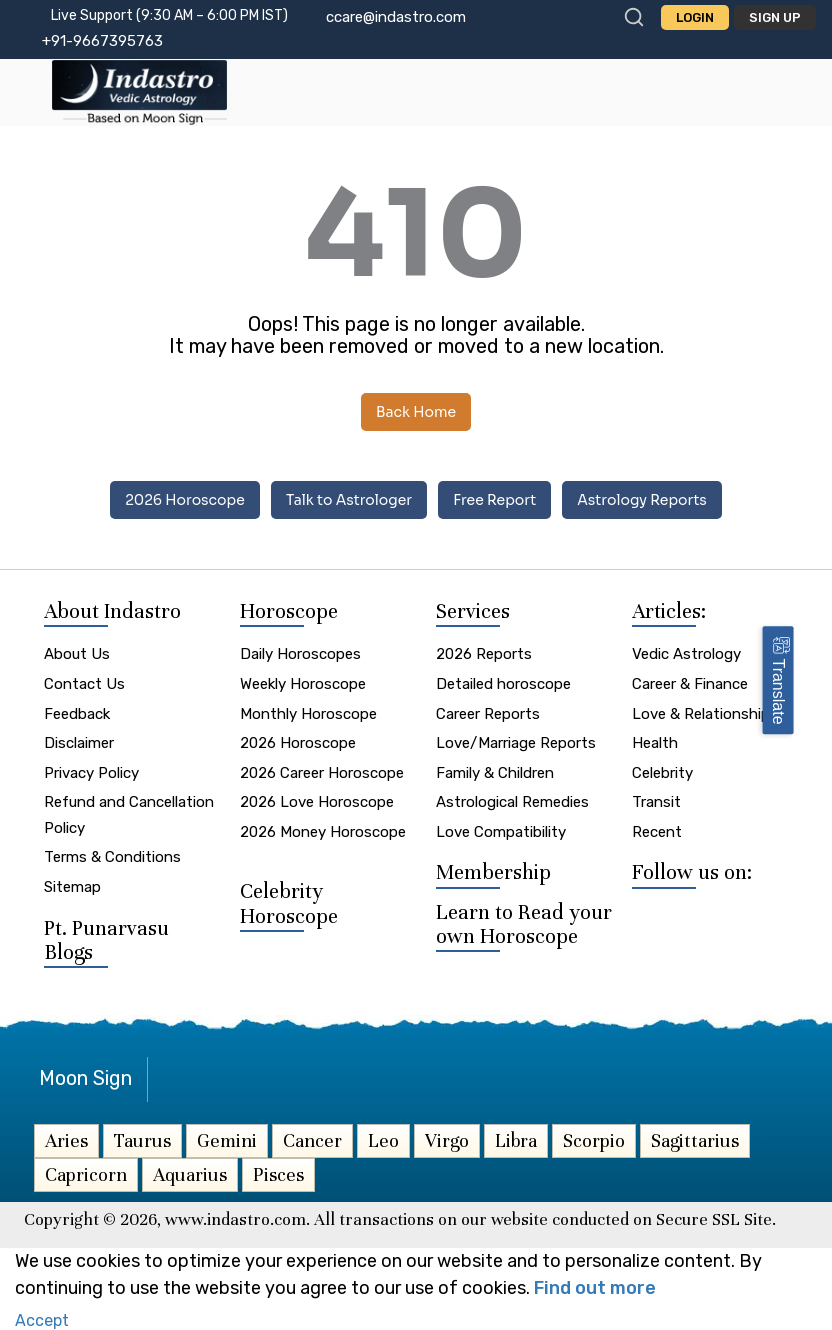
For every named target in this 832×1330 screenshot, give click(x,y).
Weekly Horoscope (303, 684)
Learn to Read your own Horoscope (524, 924)
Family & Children (495, 773)
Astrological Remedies (512, 802)
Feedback (77, 714)
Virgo (447, 1140)
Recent (657, 832)
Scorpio (594, 1140)
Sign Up (775, 17)
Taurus (142, 1140)
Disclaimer (79, 743)
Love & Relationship (701, 714)
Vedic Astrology (686, 654)
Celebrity (662, 773)
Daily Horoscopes (300, 654)
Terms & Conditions (112, 857)
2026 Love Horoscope (317, 802)
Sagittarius (695, 1140)
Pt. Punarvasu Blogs (106, 940)
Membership (493, 872)
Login (695, 17)
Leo (383, 1140)
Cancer (312, 1140)
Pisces (278, 1174)
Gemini (227, 1140)
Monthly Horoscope (308, 714)
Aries (66, 1140)
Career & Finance (690, 684)
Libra (516, 1140)
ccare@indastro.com (396, 17)
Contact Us (84, 684)
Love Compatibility (501, 832)
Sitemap (72, 887)
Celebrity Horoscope (289, 903)
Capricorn (86, 1174)
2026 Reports (484, 654)
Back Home (416, 412)
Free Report (494, 500)
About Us (77, 654)
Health (655, 743)
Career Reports (488, 714)
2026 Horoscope (185, 500)
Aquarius (190, 1174)
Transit (656, 802)
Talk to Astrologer (349, 500)
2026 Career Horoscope (322, 773)
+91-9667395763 (102, 41)
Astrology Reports (642, 500)
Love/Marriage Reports (516, 743)
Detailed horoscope (503, 684)
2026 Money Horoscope (323, 832)
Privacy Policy (91, 773)
